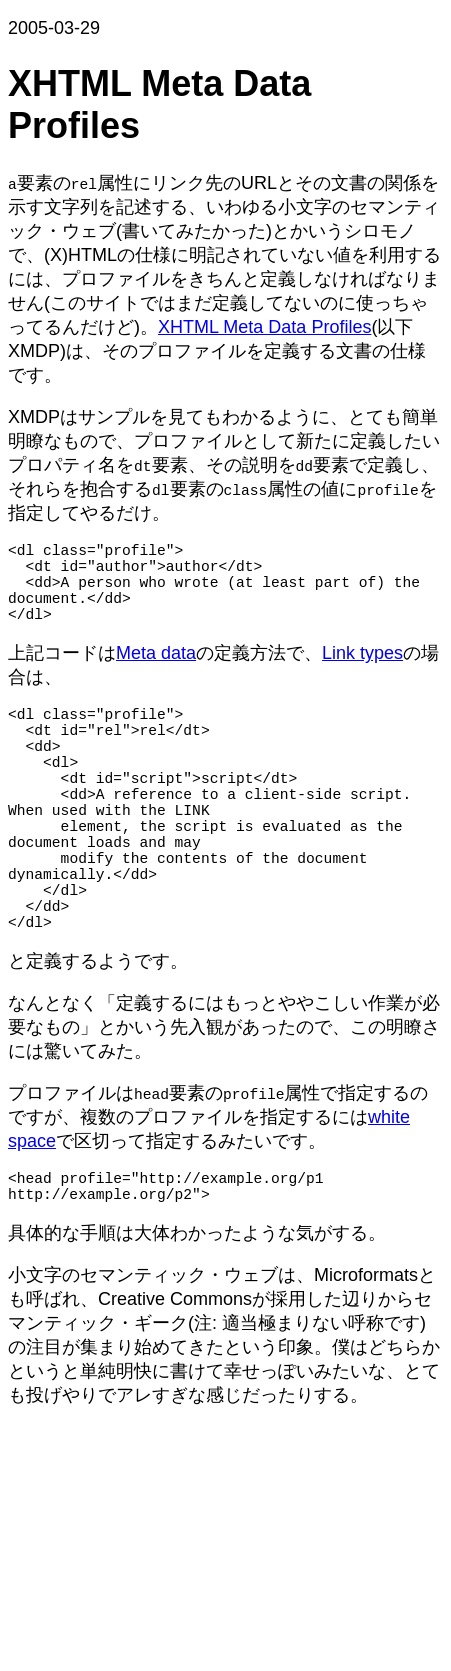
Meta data (156, 673)
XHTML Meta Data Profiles (264, 327)
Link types (362, 673)
